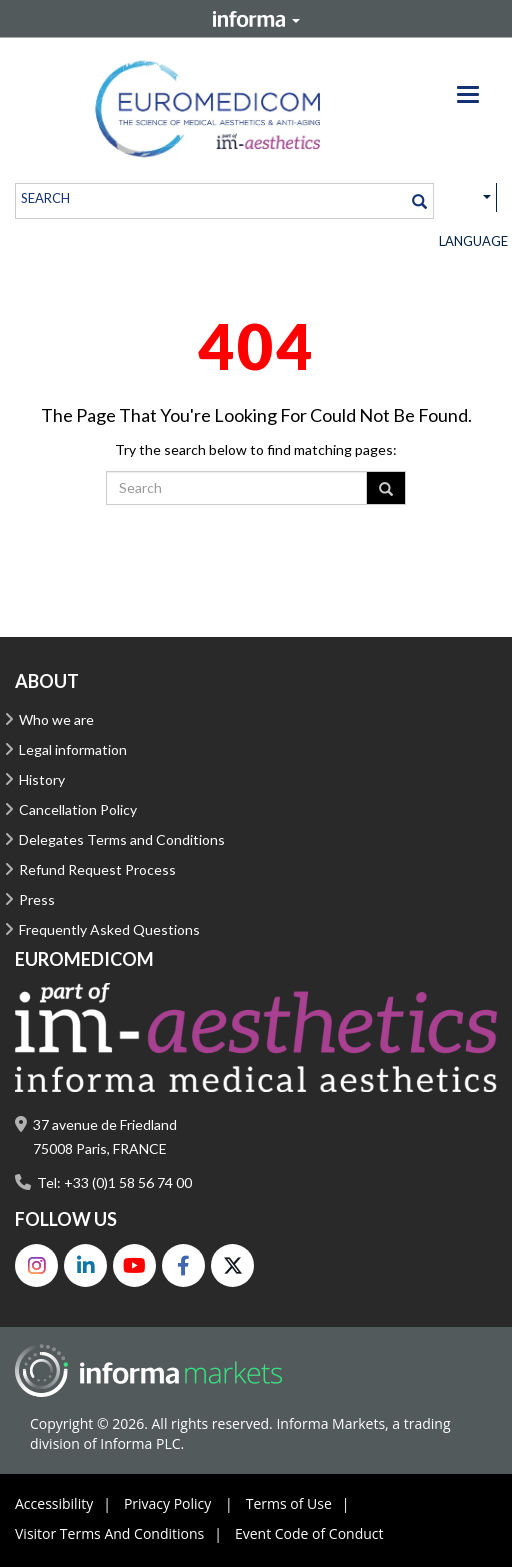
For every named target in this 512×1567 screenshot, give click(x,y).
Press (37, 899)
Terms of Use (303, 1504)
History (42, 779)
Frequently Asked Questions (109, 929)
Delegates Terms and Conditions (122, 839)
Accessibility (68, 1504)
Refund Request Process (97, 869)
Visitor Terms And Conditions (123, 1534)
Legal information (73, 749)
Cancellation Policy (78, 809)
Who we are (56, 719)
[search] (211, 197)
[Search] (419, 201)
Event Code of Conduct (309, 1533)
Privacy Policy (183, 1504)
